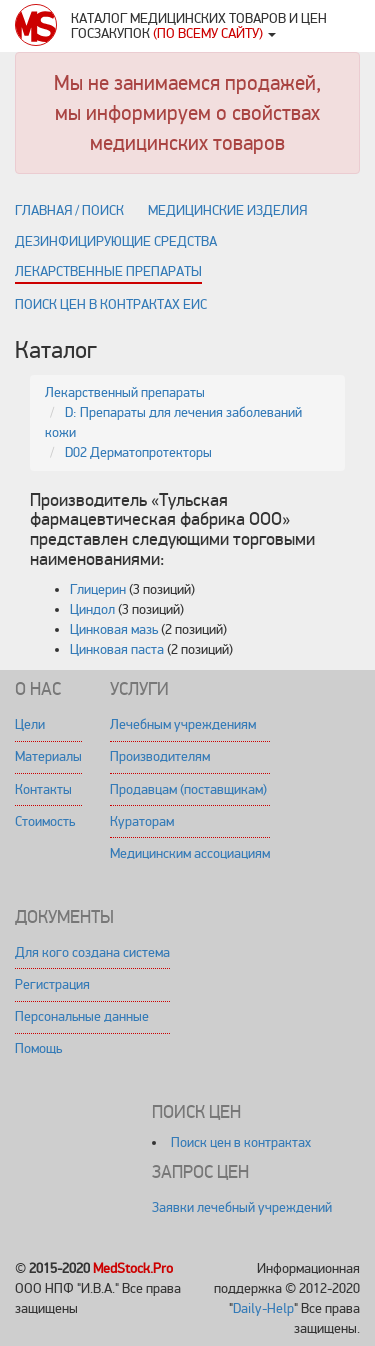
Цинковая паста (117, 649)
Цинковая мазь (114, 629)
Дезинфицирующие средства (116, 241)
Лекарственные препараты (108, 271)
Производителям (160, 756)
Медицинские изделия (227, 210)
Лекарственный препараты (125, 392)
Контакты (43, 789)
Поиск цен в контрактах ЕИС (111, 304)
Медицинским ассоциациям (190, 853)
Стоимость (45, 821)
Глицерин (98, 589)
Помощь (38, 1048)
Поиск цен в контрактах (241, 1142)
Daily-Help (263, 1308)
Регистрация (52, 984)
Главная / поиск (69, 210)
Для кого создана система (92, 952)
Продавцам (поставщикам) (188, 789)
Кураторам (142, 821)
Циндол (92, 609)
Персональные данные (82, 1016)
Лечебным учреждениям (183, 724)
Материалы (48, 756)
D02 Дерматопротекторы (138, 452)
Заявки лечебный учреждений (242, 1207)
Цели (30, 724)
